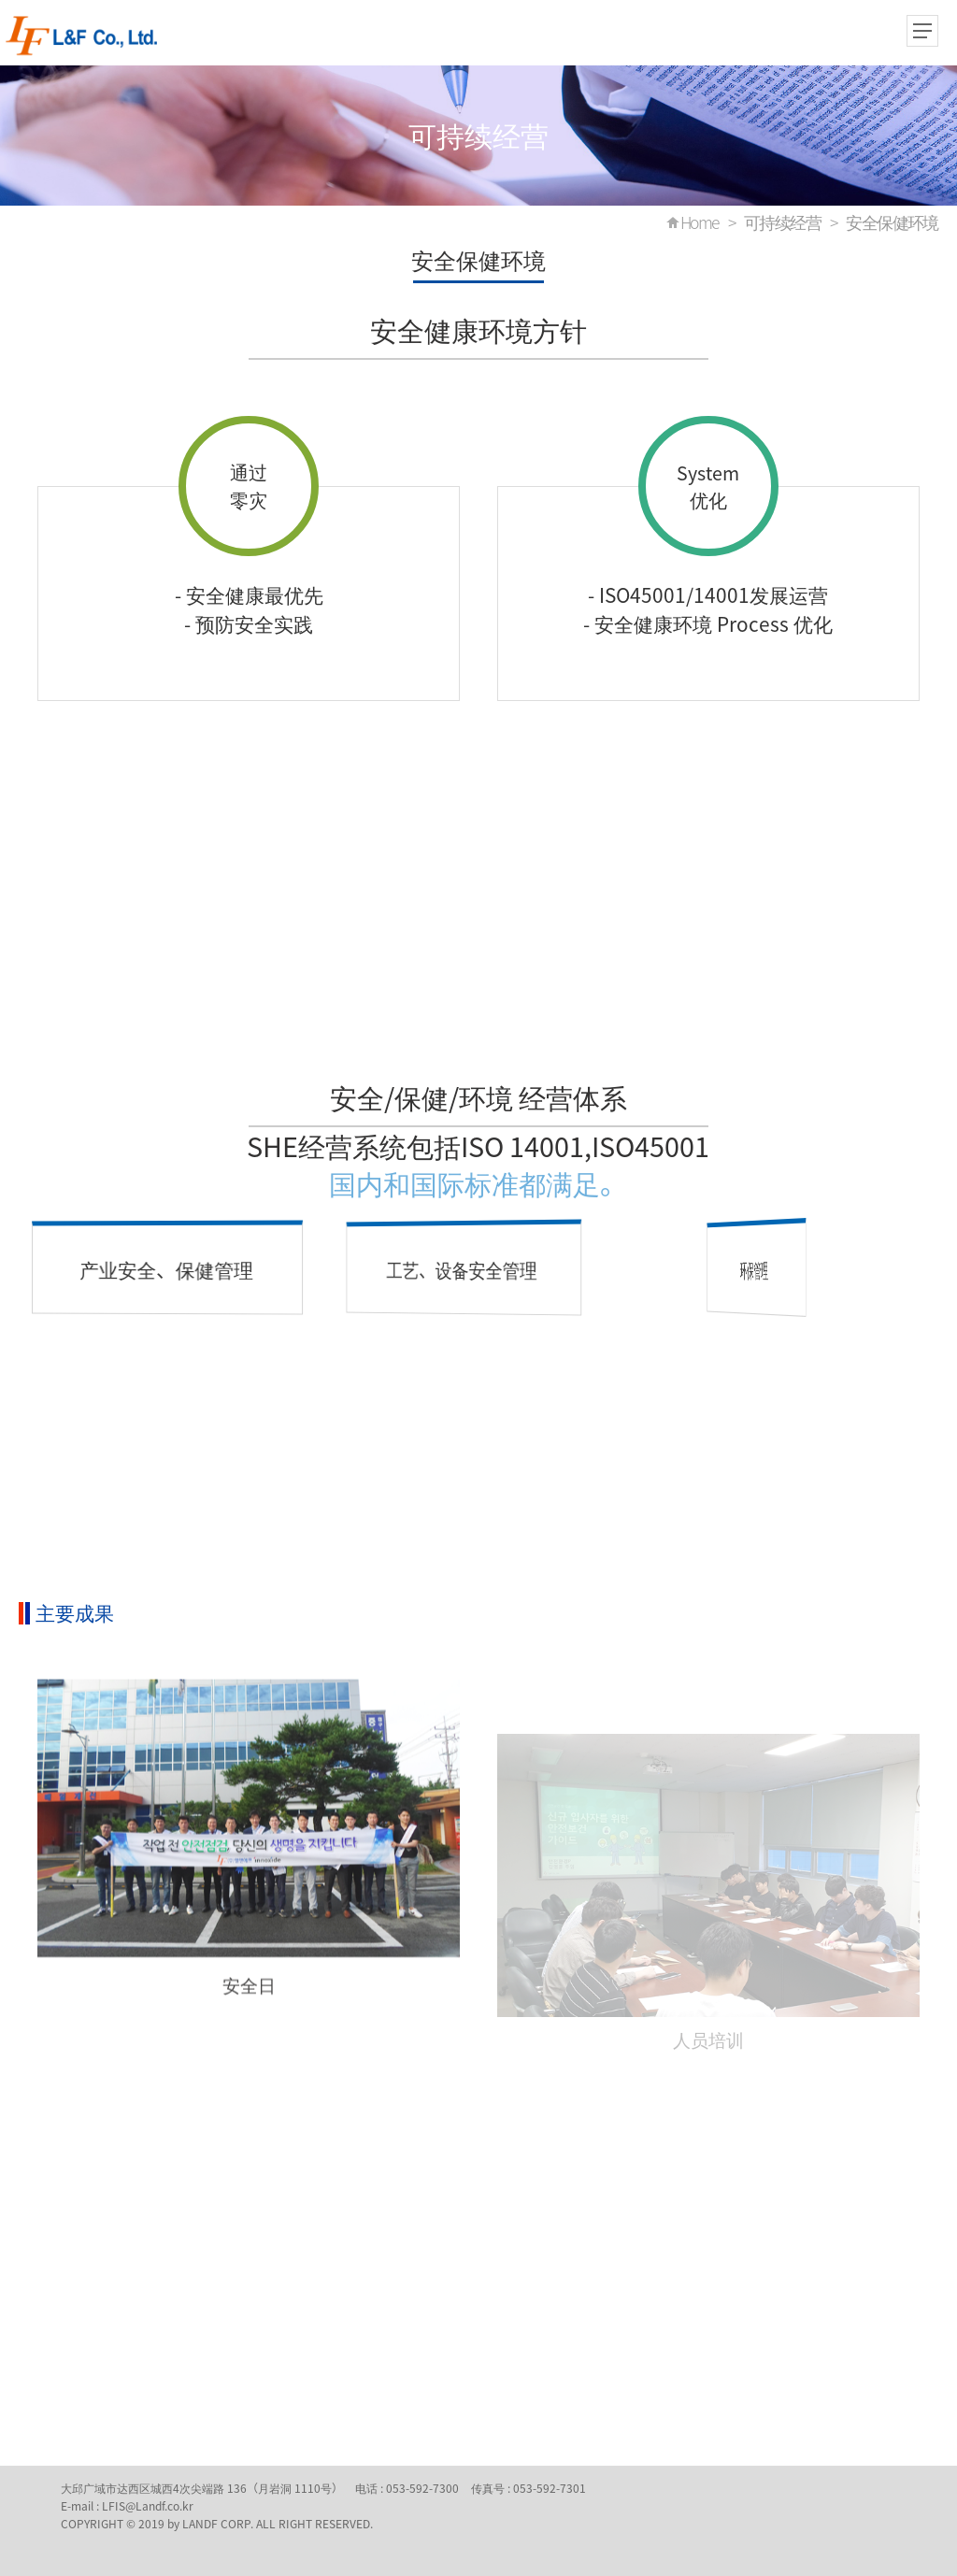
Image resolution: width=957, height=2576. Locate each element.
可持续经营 (782, 222)
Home (699, 222)
